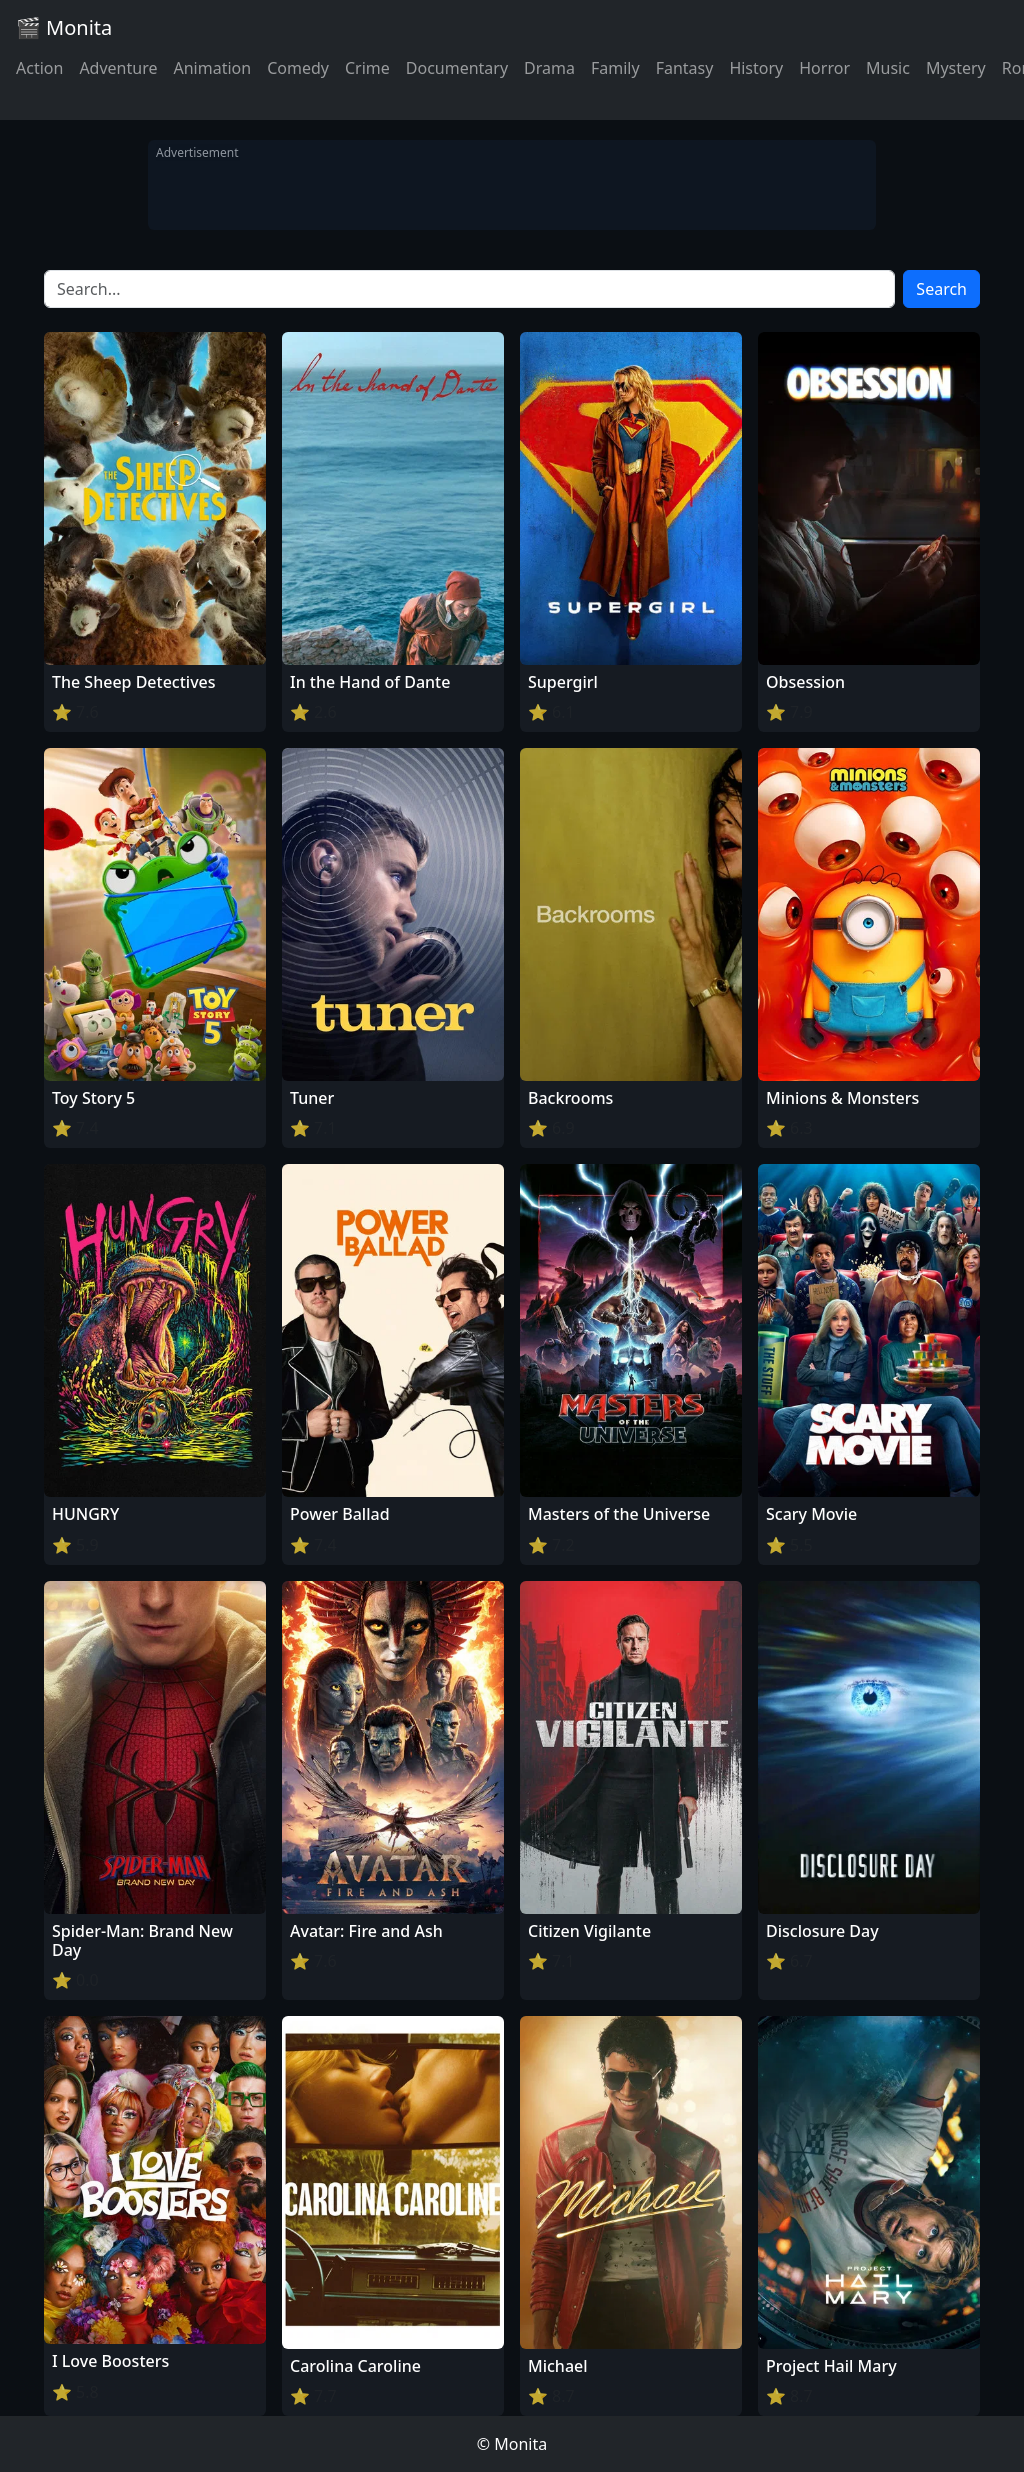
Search (941, 289)
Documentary (457, 68)
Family (615, 68)
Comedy (298, 68)
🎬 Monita (64, 27)
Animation (212, 68)
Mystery (956, 68)
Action (39, 68)
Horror (824, 68)
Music (888, 68)
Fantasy (685, 68)
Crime (367, 68)
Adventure (118, 68)
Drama (549, 68)
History (756, 68)
